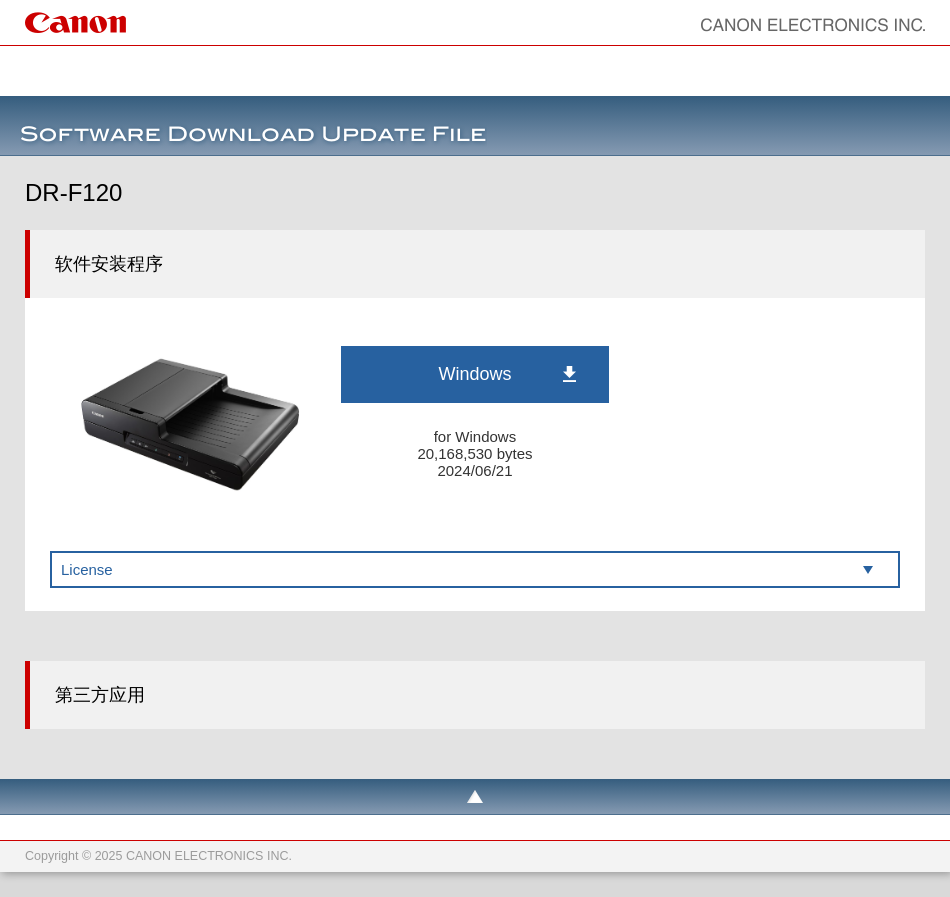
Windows (474, 374)
